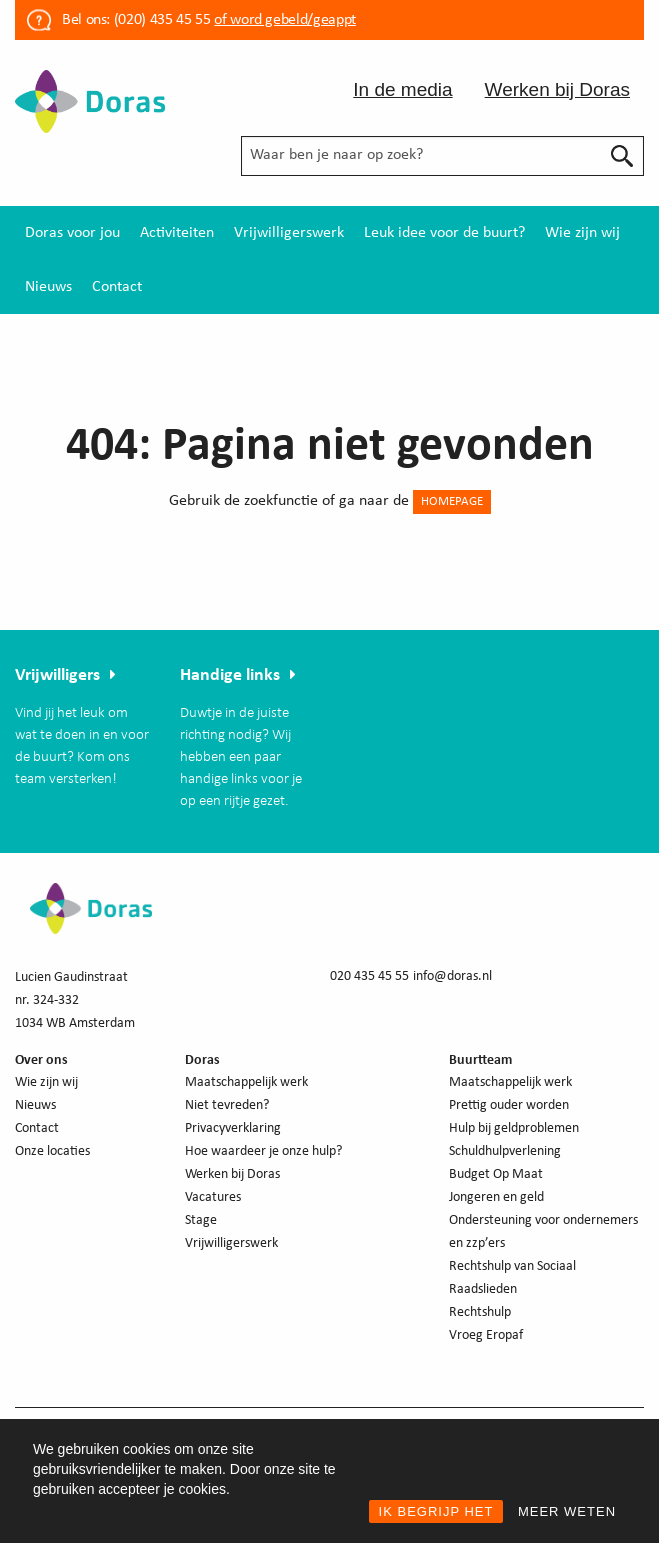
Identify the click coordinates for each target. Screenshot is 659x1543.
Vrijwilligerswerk (289, 233)
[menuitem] (72, 233)
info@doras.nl (452, 976)
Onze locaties (52, 1151)
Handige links (230, 675)
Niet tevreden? (227, 1105)
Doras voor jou (72, 233)
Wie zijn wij (582, 233)
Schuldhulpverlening (505, 1151)
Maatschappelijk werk (246, 1082)
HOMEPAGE (452, 501)
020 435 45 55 (369, 976)
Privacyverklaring (233, 1128)
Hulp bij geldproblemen (514, 1128)
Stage (201, 1220)
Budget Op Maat (496, 1174)
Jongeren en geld (496, 1197)
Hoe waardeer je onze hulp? (263, 1151)
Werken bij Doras (557, 89)
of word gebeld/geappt (284, 20)
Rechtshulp (480, 1312)
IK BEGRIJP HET (436, 1511)
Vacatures (213, 1197)
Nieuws (48, 287)
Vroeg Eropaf (486, 1335)
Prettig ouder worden (509, 1105)
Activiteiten (177, 233)
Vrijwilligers (57, 675)
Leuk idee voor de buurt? (444, 233)
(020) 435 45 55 (160, 20)
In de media (402, 89)
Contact (117, 287)
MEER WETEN (567, 1511)
